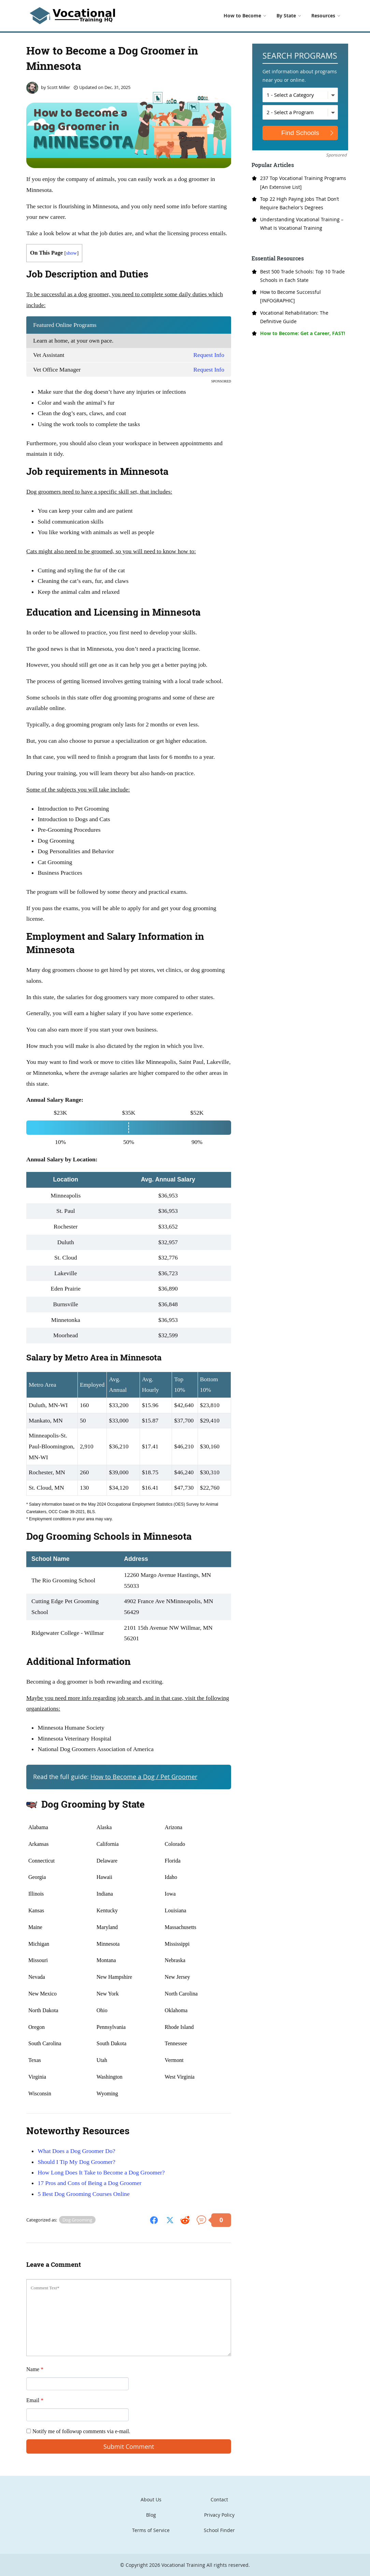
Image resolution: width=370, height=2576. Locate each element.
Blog (151, 2515)
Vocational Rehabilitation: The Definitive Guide (294, 317)
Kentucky (107, 1910)
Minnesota (108, 1944)
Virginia (37, 2077)
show (71, 253)
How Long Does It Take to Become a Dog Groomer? (101, 2172)
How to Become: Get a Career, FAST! (302, 333)
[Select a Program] (300, 112)
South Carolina (44, 2043)
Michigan (38, 1944)
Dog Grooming (77, 2220)
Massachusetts (180, 1927)
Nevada (36, 1977)
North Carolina (181, 1994)
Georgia (37, 1877)
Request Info (209, 354)
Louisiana (175, 1910)
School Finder (219, 2530)
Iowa (170, 1894)
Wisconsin (39, 2093)
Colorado (175, 1844)
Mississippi (177, 1944)
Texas (34, 2060)
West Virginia (180, 2077)
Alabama (38, 1827)
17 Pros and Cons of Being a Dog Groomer (89, 2183)
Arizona (174, 1827)
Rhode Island (179, 2027)
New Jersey (177, 1977)
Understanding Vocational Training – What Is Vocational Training (301, 223)
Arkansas (38, 1844)
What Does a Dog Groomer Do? (76, 2151)
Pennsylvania (111, 2027)
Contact (219, 2499)
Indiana (105, 1894)
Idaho (171, 1877)
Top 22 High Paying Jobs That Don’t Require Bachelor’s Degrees (299, 203)
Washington (110, 2077)
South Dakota (112, 2043)
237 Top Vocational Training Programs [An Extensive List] (303, 182)
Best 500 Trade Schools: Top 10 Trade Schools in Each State (302, 275)
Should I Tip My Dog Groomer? (76, 2161)
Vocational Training (183, 2565)
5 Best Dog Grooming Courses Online (83, 2193)
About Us (151, 2499)
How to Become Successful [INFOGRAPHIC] (290, 296)
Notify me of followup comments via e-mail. (78, 2431)
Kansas (36, 1910)
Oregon (36, 2027)
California (108, 1844)
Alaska (104, 1827)
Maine (35, 1927)
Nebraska (175, 1960)
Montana (106, 1960)
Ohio (102, 2010)
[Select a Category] (300, 95)
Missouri (38, 1960)
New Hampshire (114, 1977)
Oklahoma (176, 2010)
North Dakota (43, 2010)
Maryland (107, 1927)
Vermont (174, 2060)
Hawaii (104, 1877)
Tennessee (176, 2043)
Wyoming (107, 2093)
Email (34, 2400)
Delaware (107, 1861)
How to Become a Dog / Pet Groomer (143, 1777)
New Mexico (42, 1994)
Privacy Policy (219, 2515)
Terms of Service (151, 2530)
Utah (102, 2060)
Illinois (36, 1894)
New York (108, 1994)
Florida (173, 1861)
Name (34, 2369)
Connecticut (41, 1861)
